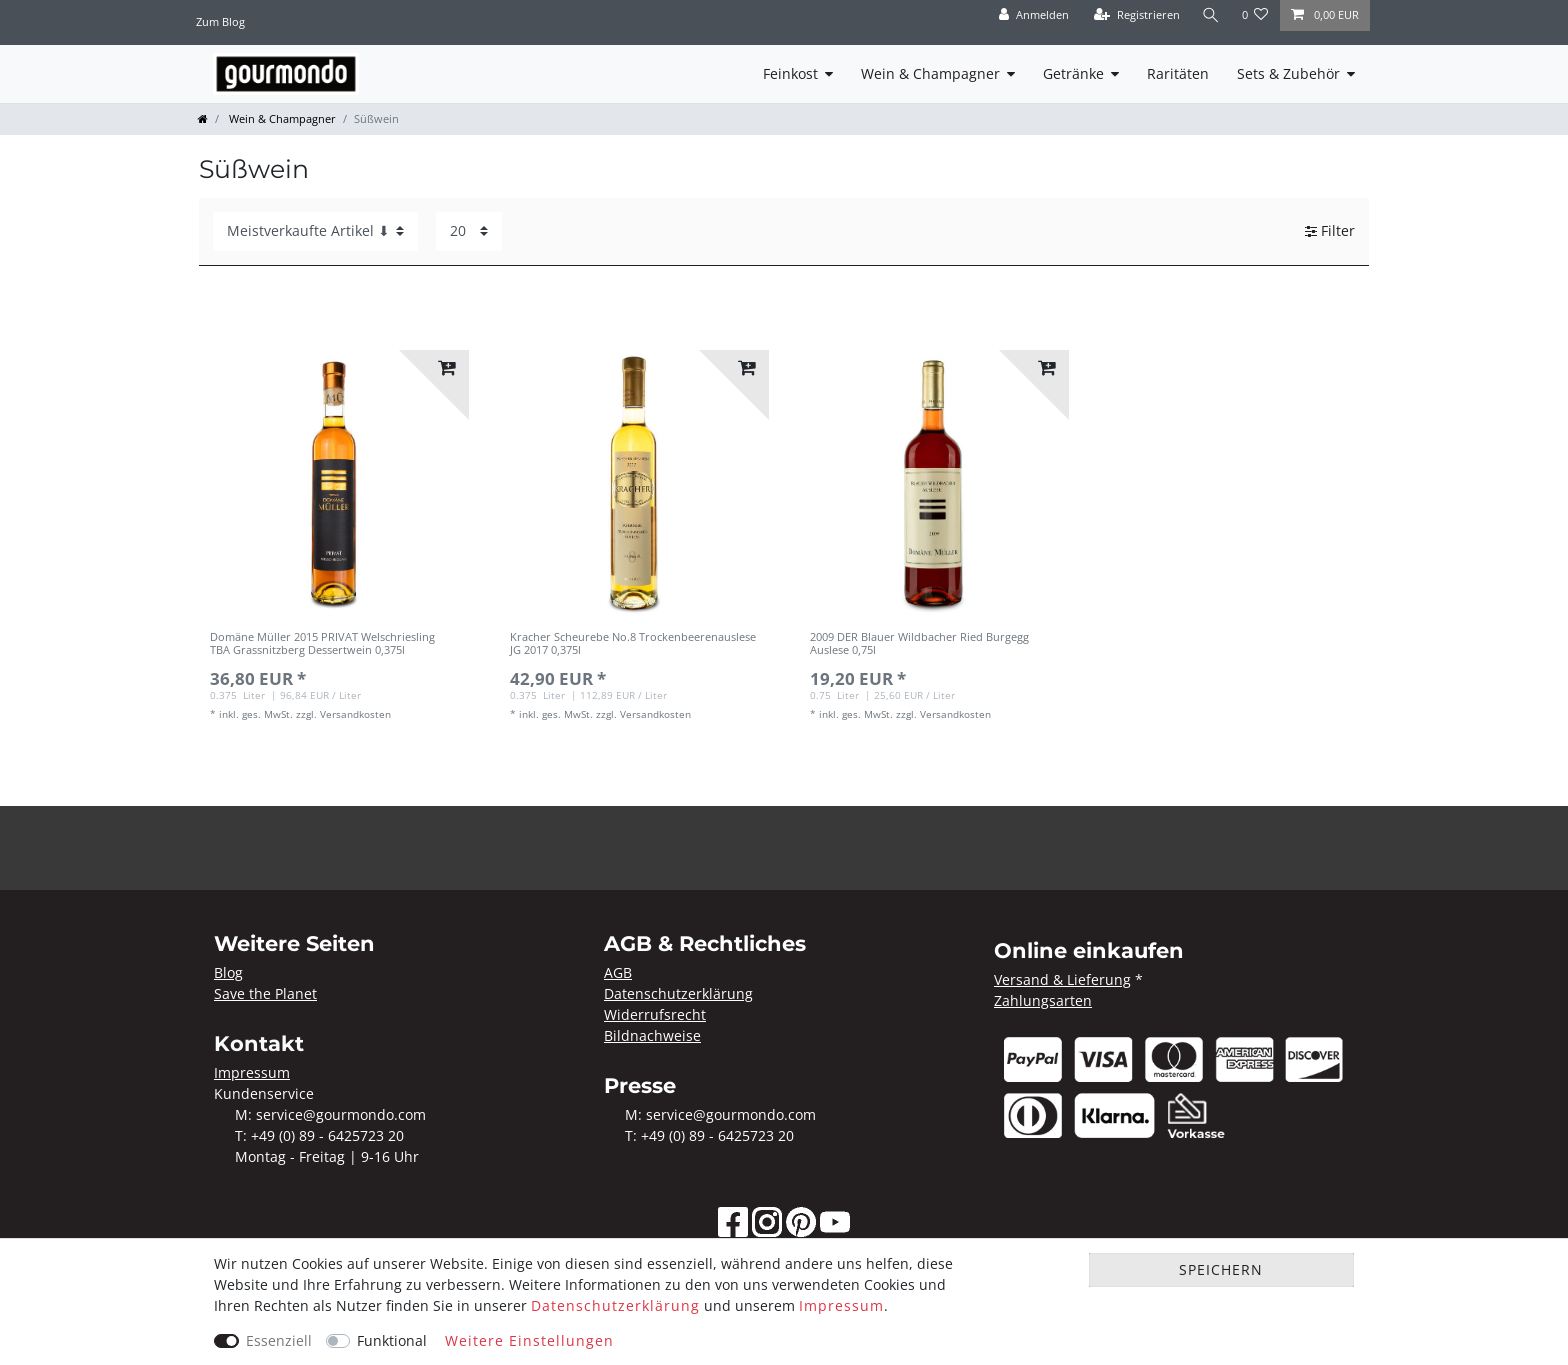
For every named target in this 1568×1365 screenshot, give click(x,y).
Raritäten (1178, 73)
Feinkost (790, 73)
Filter (1330, 231)
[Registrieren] (1137, 15)
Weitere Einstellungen (529, 1340)
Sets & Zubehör (1288, 73)
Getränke (1073, 73)
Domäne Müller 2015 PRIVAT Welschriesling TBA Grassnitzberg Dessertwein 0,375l (322, 643)
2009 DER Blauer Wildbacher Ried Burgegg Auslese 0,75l (919, 643)
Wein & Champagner (930, 73)
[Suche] (1211, 15)
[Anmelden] (1034, 15)
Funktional (392, 1340)
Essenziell (279, 1340)
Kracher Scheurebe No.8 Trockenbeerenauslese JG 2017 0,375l (633, 643)
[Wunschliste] (1255, 15)
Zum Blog (220, 21)
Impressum (841, 1305)
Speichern (1221, 1269)
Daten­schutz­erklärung (615, 1305)
